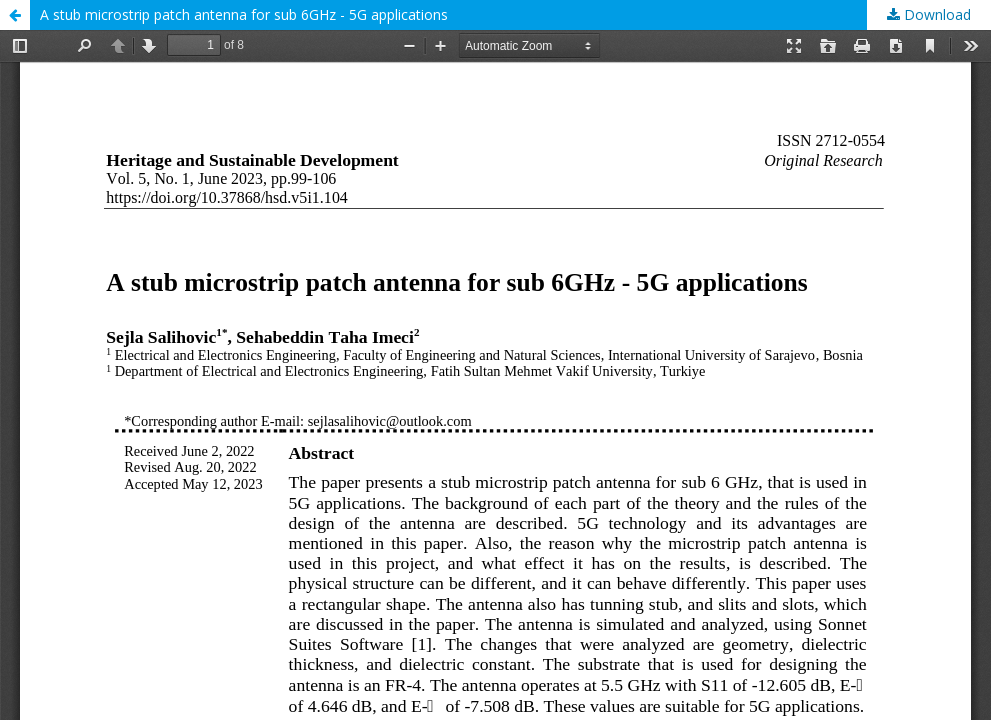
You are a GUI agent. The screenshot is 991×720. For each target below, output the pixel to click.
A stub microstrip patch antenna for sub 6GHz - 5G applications (244, 14)
